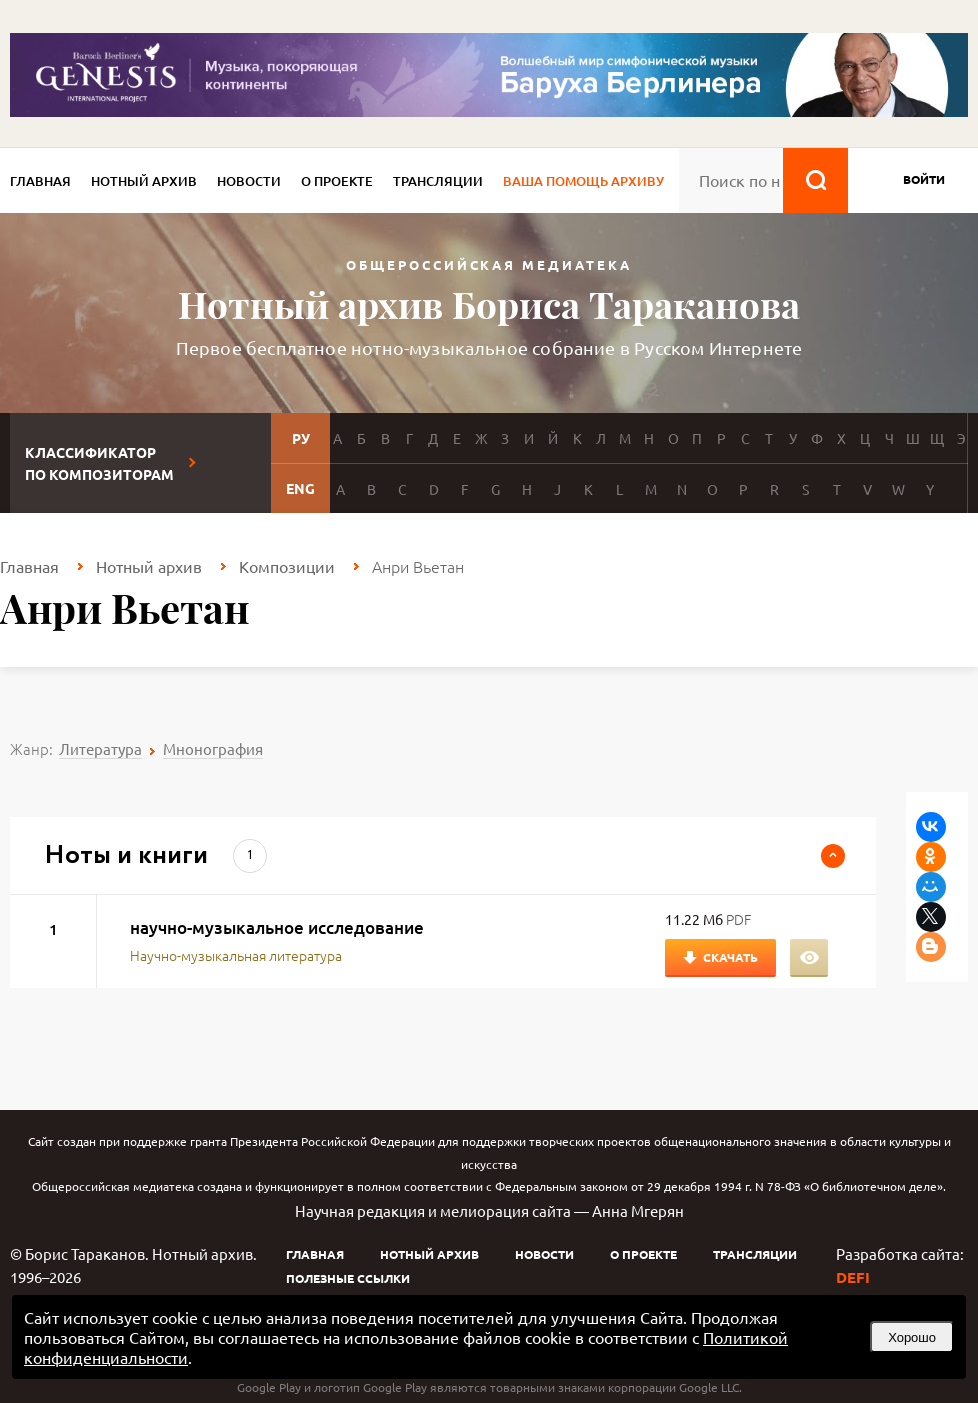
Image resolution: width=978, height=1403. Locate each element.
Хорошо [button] (912, 1337)
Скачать (730, 957)
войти (924, 179)
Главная (40, 181)
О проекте (337, 181)
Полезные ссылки (348, 1278)
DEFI (853, 1277)
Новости (249, 181)
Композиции (287, 566)
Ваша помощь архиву (583, 181)
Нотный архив (144, 181)
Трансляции (438, 181)
